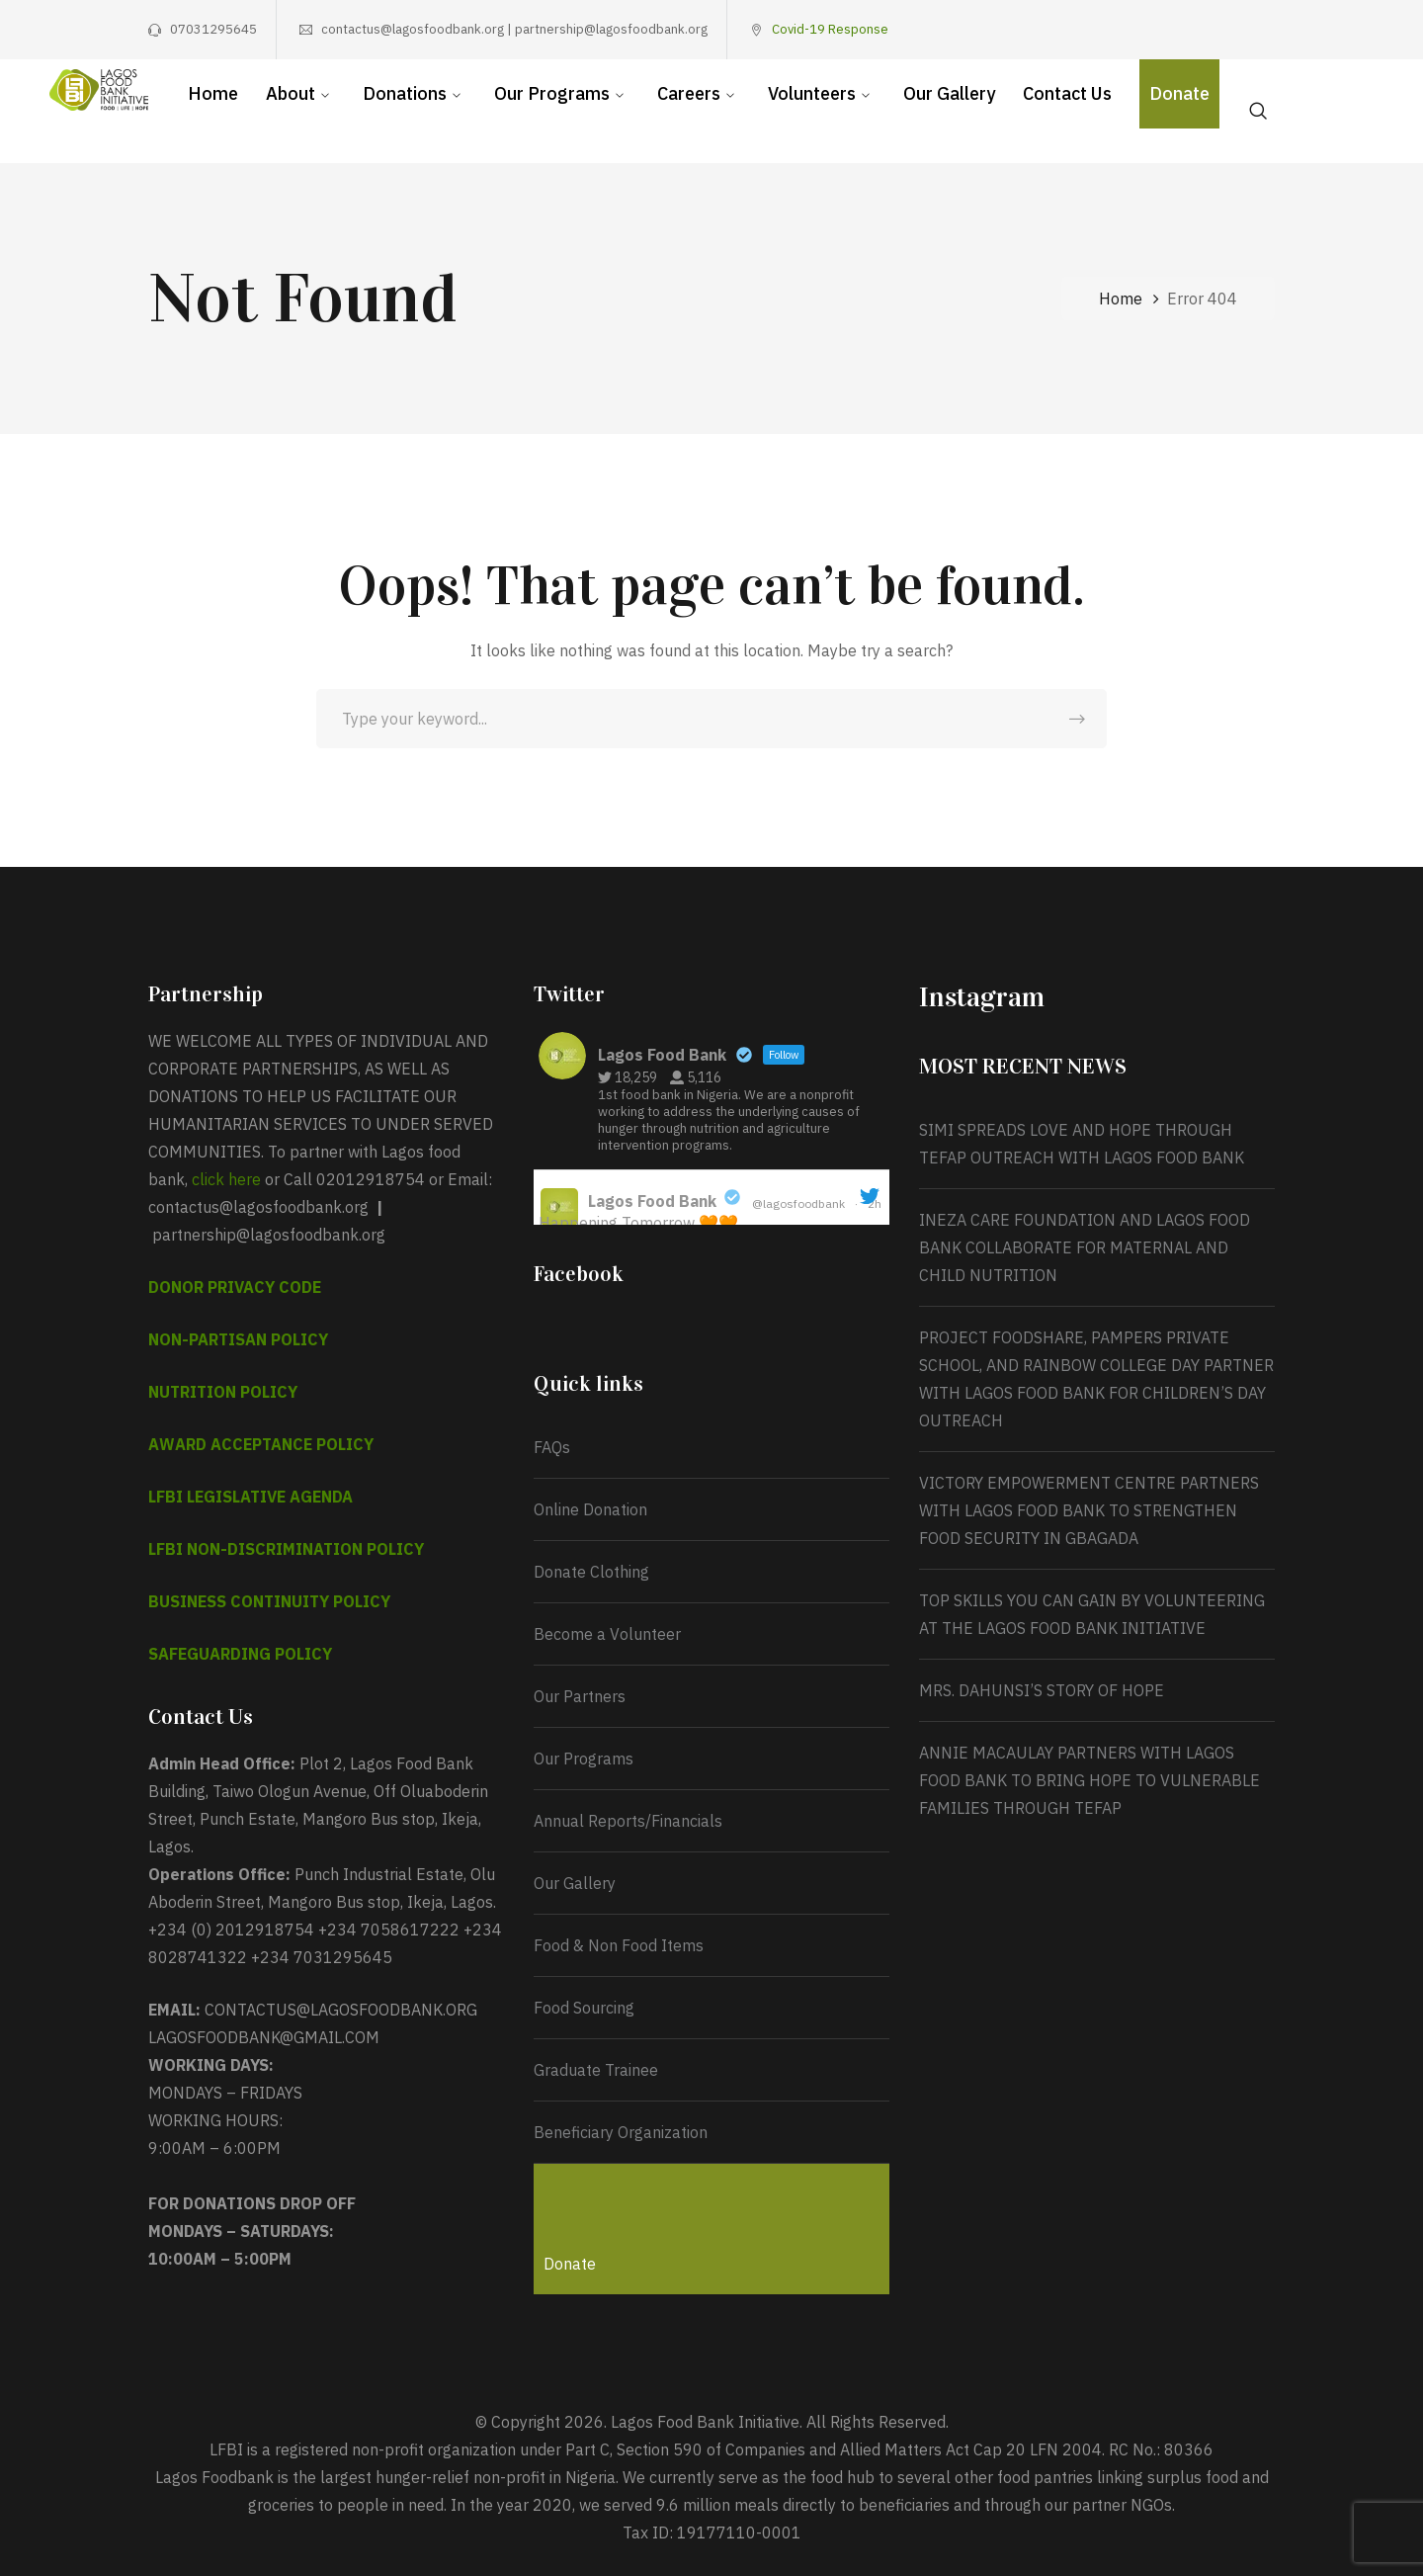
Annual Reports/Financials (628, 1821)
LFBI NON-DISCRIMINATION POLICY (286, 1549)
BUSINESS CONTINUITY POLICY (269, 1601)
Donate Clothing (591, 1572)
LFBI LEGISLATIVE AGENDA (250, 1496)
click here (226, 1179)
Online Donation (590, 1509)
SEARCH (1077, 718)
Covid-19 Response (830, 29)
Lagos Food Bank (652, 1201)
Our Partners (580, 1696)
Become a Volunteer (607, 1634)
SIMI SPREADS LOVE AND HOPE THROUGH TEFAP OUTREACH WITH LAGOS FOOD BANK (1081, 1143)
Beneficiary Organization (621, 2132)
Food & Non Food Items (619, 1945)
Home (1120, 298)
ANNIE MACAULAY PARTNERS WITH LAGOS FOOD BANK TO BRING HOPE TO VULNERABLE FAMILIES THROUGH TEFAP (1089, 1780)
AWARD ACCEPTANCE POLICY (261, 1444)
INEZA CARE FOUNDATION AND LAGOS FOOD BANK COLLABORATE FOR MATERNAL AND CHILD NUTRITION (1084, 1247)
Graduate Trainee (596, 2070)
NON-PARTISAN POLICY (238, 1339)
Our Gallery (575, 1883)
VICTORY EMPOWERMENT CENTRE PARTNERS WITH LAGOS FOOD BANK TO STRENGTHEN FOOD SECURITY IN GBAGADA (1089, 1510)
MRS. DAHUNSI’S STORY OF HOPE (1043, 1690)
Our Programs (583, 1758)
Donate (570, 2264)
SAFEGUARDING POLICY (240, 1654)
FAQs (552, 1447)
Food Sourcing (584, 2008)
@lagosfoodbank (798, 1203)
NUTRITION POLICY (222, 1392)
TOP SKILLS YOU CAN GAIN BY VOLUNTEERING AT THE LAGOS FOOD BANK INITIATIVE (1092, 1614)
